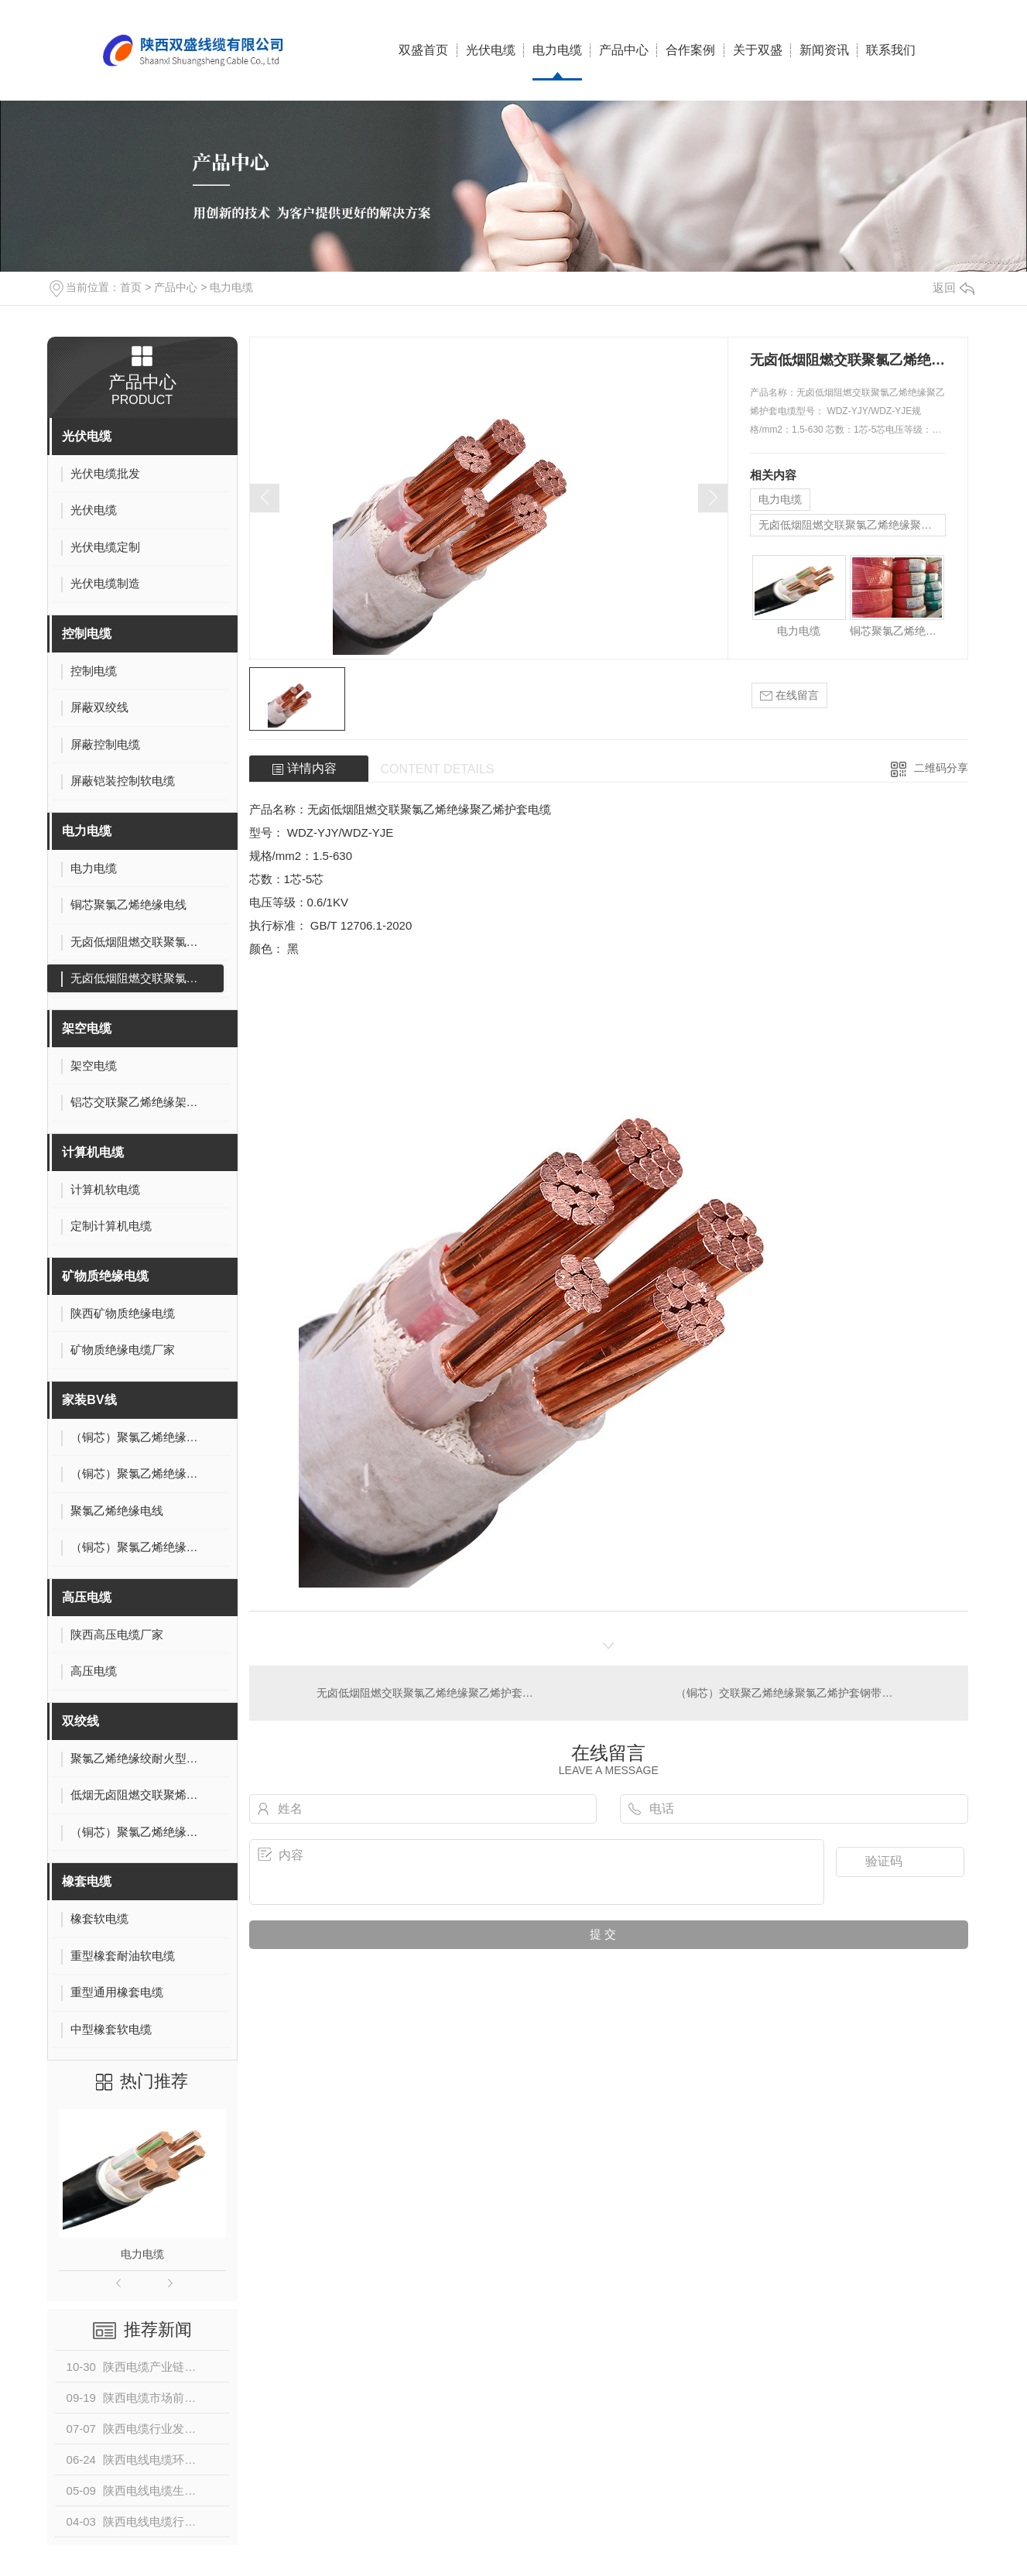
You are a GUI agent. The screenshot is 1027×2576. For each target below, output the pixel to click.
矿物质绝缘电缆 (105, 1276)
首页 (131, 287)
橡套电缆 (86, 1881)
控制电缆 (86, 633)
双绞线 (80, 1721)
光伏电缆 (490, 50)
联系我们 (891, 50)
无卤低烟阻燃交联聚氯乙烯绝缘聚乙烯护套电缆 (852, 525)
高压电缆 (86, 1597)
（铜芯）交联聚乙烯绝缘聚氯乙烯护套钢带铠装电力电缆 (811, 1693)
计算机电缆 (93, 1152)
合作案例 (690, 50)
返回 (953, 287)
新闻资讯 (824, 50)
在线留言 (789, 695)
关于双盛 (757, 50)
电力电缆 (557, 50)
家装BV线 (89, 1399)
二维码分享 (941, 768)
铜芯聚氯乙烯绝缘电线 (896, 631)
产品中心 (624, 50)
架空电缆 (86, 1028)
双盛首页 (423, 50)
